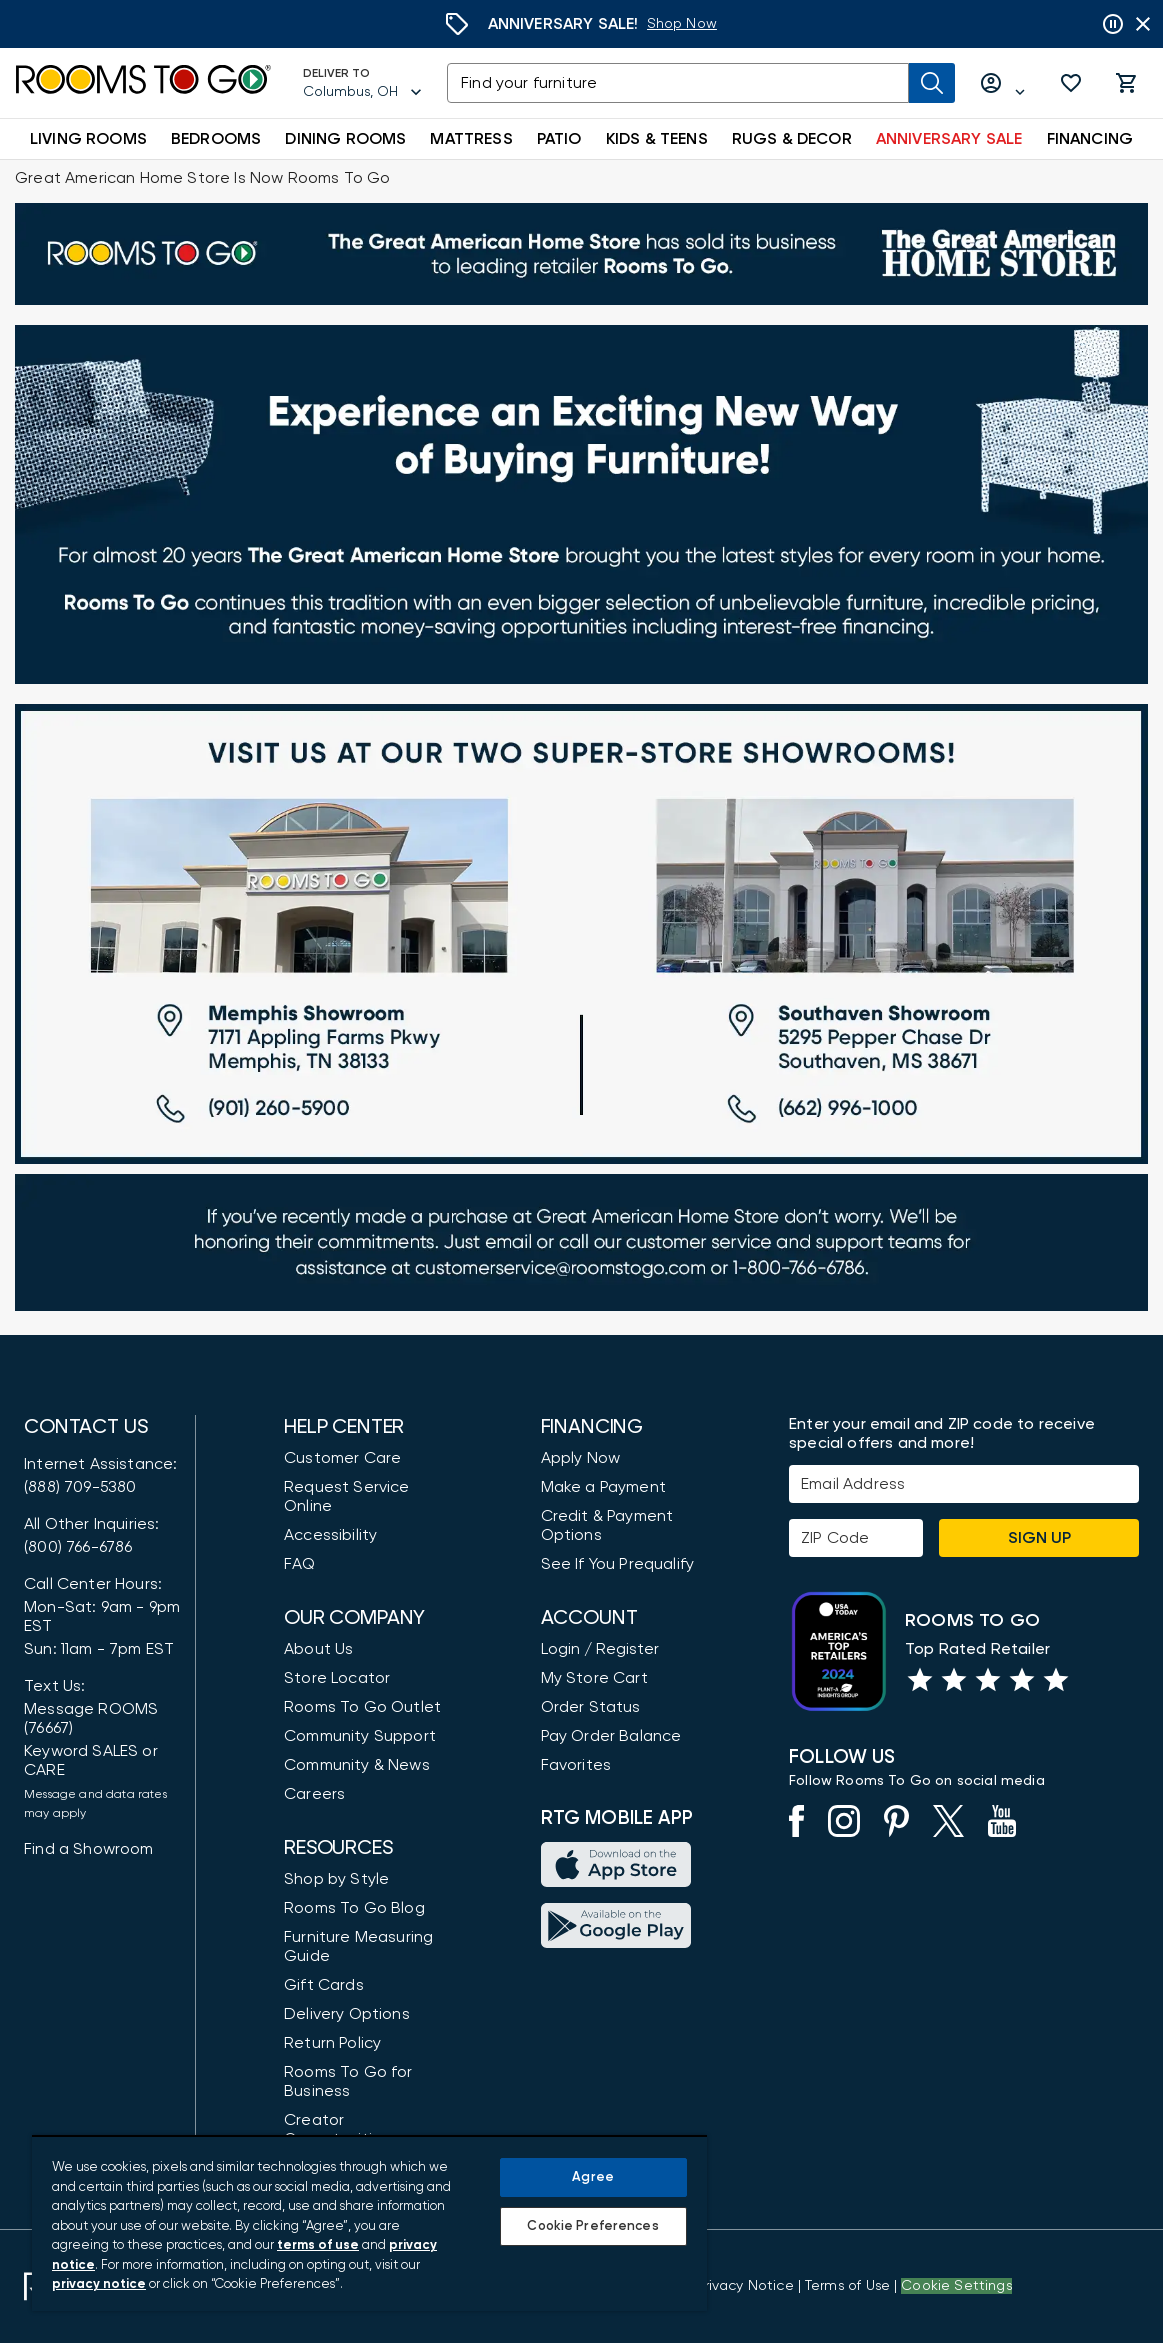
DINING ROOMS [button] (345, 139)
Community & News (357, 1765)
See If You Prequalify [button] (618, 1564)
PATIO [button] (559, 139)
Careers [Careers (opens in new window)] (314, 1794)
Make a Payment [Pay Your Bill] (603, 1487)
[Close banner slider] (1143, 24)
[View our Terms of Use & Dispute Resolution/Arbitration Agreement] (847, 2286)
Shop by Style (336, 1879)
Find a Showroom (89, 1849)
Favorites (576, 1765)
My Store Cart (594, 1678)
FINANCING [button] (1090, 139)
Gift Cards (324, 1985)
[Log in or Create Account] (1003, 83)
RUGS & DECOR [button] (792, 139)
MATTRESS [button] (471, 139)
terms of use (318, 2245)
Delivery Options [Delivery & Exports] (347, 2014)
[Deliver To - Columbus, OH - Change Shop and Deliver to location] (363, 83)
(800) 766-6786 (78, 1547)
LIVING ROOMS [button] (88, 139)
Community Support (360, 1736)
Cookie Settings (956, 2286)
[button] (1071, 83)
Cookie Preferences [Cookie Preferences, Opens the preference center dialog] (592, 2226)
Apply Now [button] (581, 1458)
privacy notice (99, 2284)
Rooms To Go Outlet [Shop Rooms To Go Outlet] (362, 1707)
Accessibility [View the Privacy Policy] (330, 1535)
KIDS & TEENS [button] (657, 139)
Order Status (591, 1707)
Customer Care (342, 1458)
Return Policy (332, 2043)
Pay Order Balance (611, 1736)
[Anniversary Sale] (682, 24)
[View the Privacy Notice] (744, 2286)
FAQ (300, 1564)
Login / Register (600, 1649)
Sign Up (1039, 1538)
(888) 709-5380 (80, 1487)
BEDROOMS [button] (216, 139)
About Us (318, 1649)
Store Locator (337, 1678)
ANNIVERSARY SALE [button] (949, 139)
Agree (593, 2177)
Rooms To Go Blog (354, 1908)
